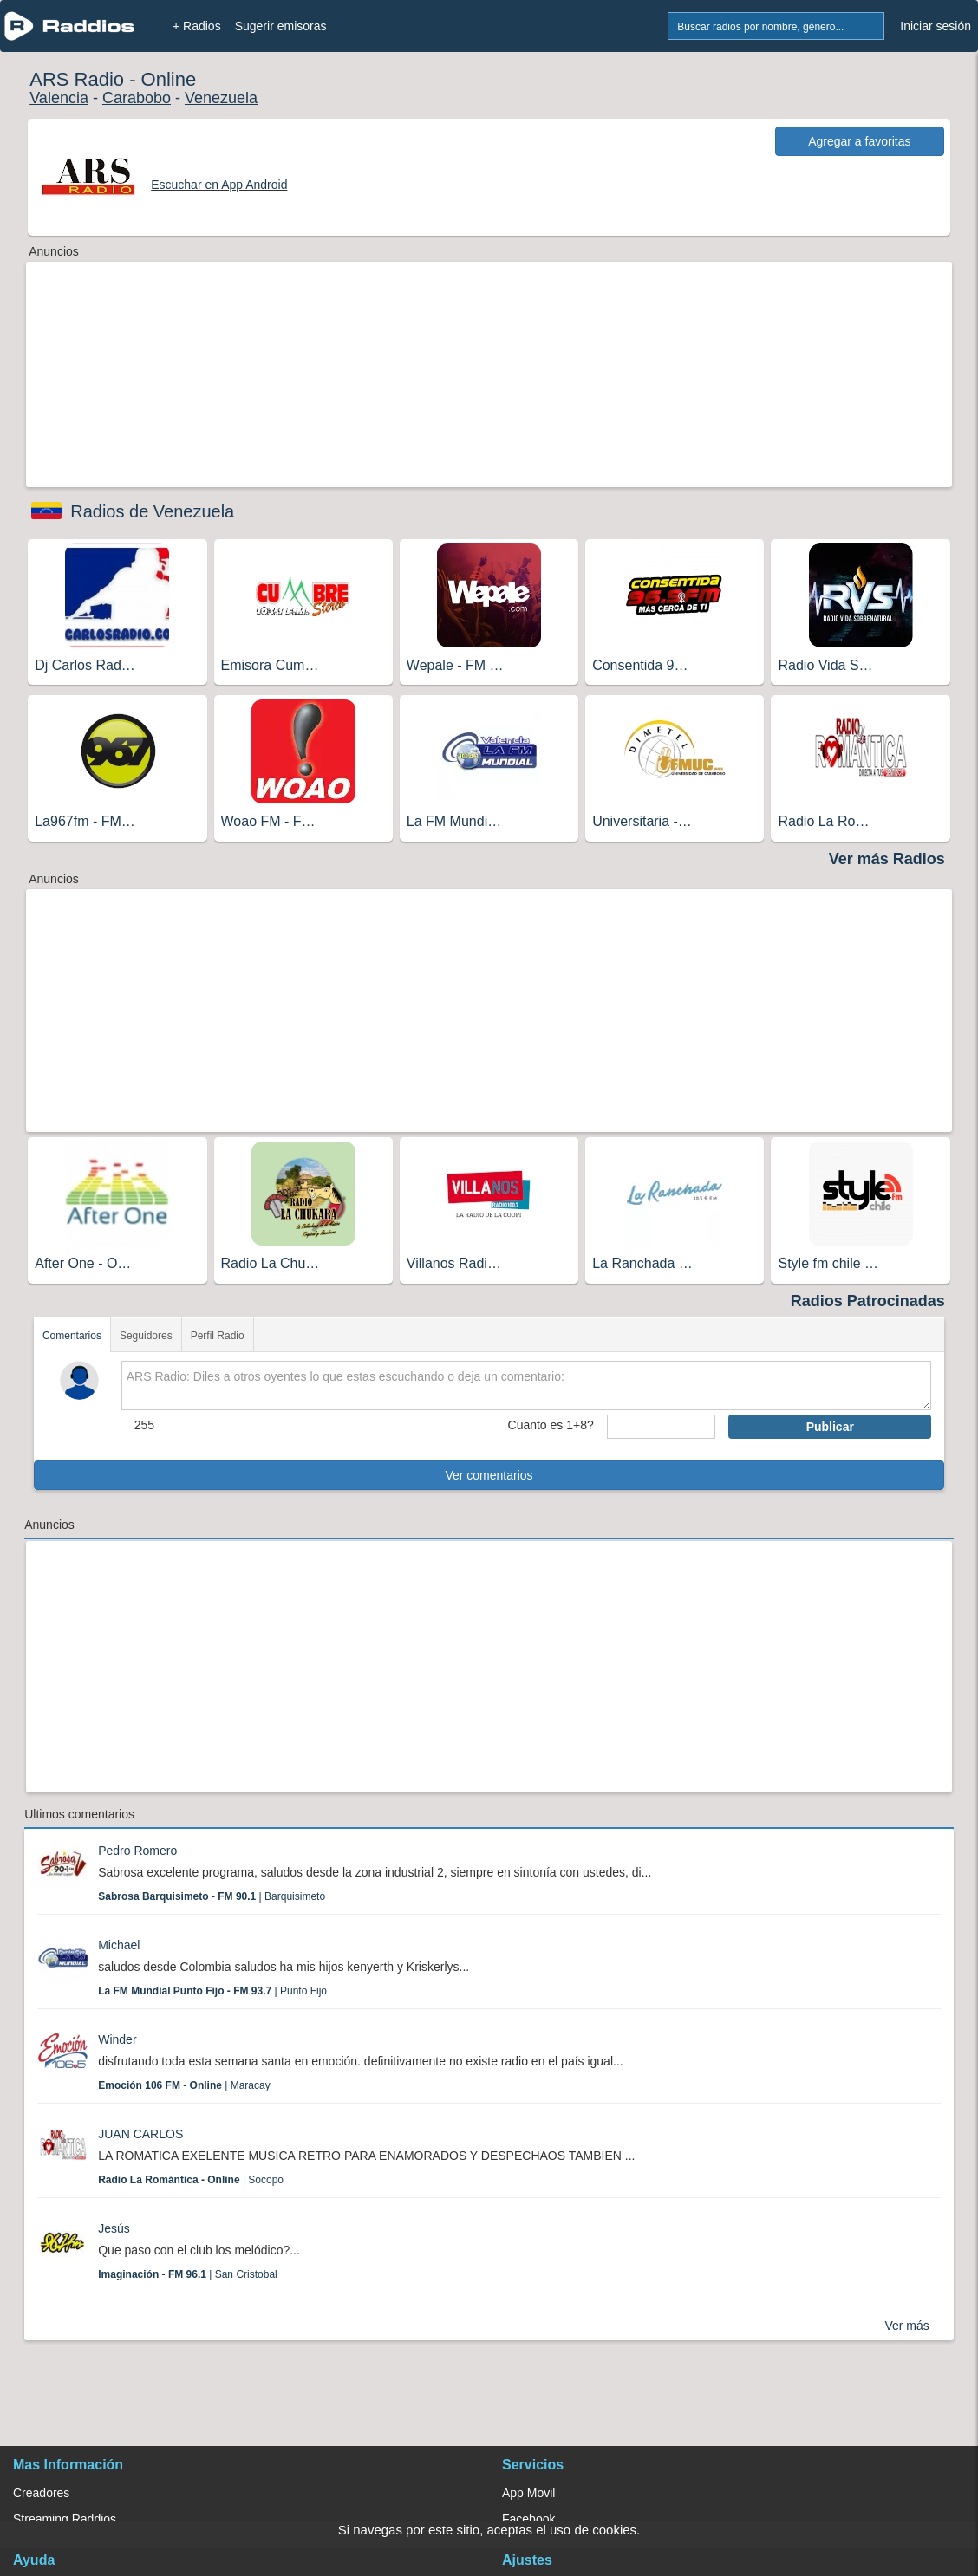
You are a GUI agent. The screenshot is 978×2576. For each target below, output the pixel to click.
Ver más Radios (887, 859)
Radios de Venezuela (152, 511)
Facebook (528, 2519)
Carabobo (136, 98)
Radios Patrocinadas (868, 1301)
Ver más (906, 2325)
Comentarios (71, 1336)
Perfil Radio (217, 1336)
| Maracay (184, 2085)
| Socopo (191, 2180)
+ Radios (197, 26)
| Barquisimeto (211, 1896)
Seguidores (146, 1336)
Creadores (41, 2493)
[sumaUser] (661, 1427)
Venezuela (221, 98)
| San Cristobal (187, 2274)
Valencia (58, 98)
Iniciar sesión (935, 26)
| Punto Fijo (212, 1991)
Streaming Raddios (64, 2519)
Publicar (830, 1427)
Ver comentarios (488, 1475)
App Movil (528, 2493)
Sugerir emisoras (281, 26)
